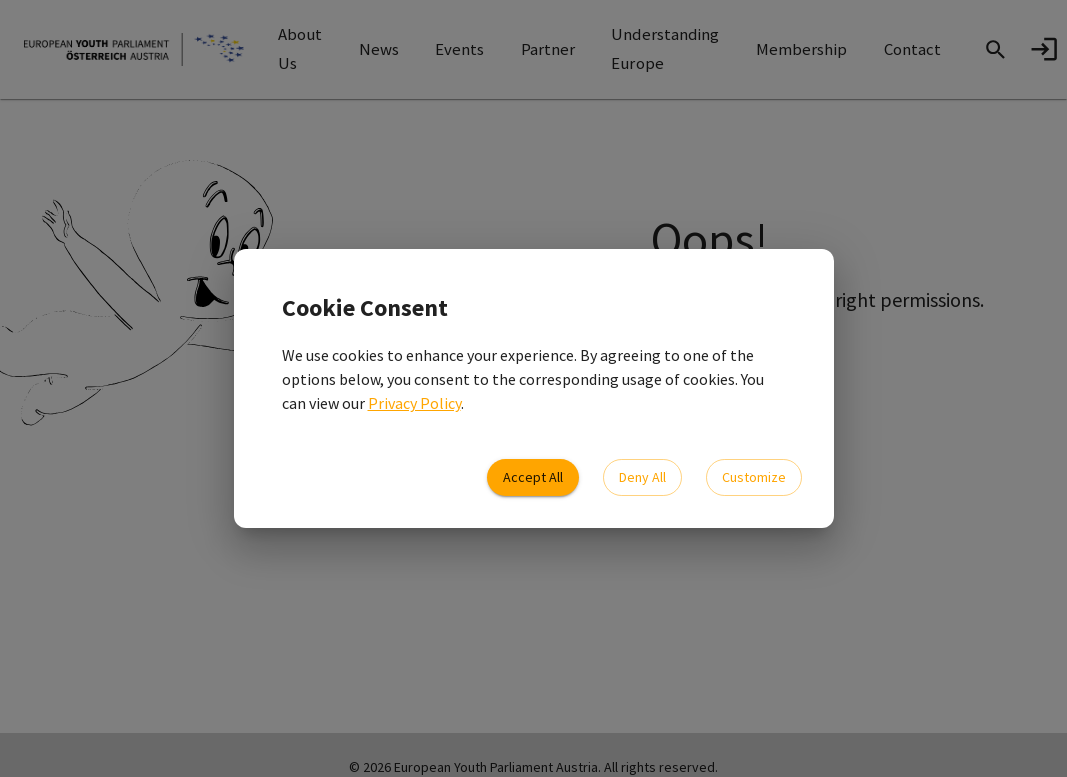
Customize (754, 477)
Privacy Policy (414, 403)
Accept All (533, 477)
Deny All (642, 477)
